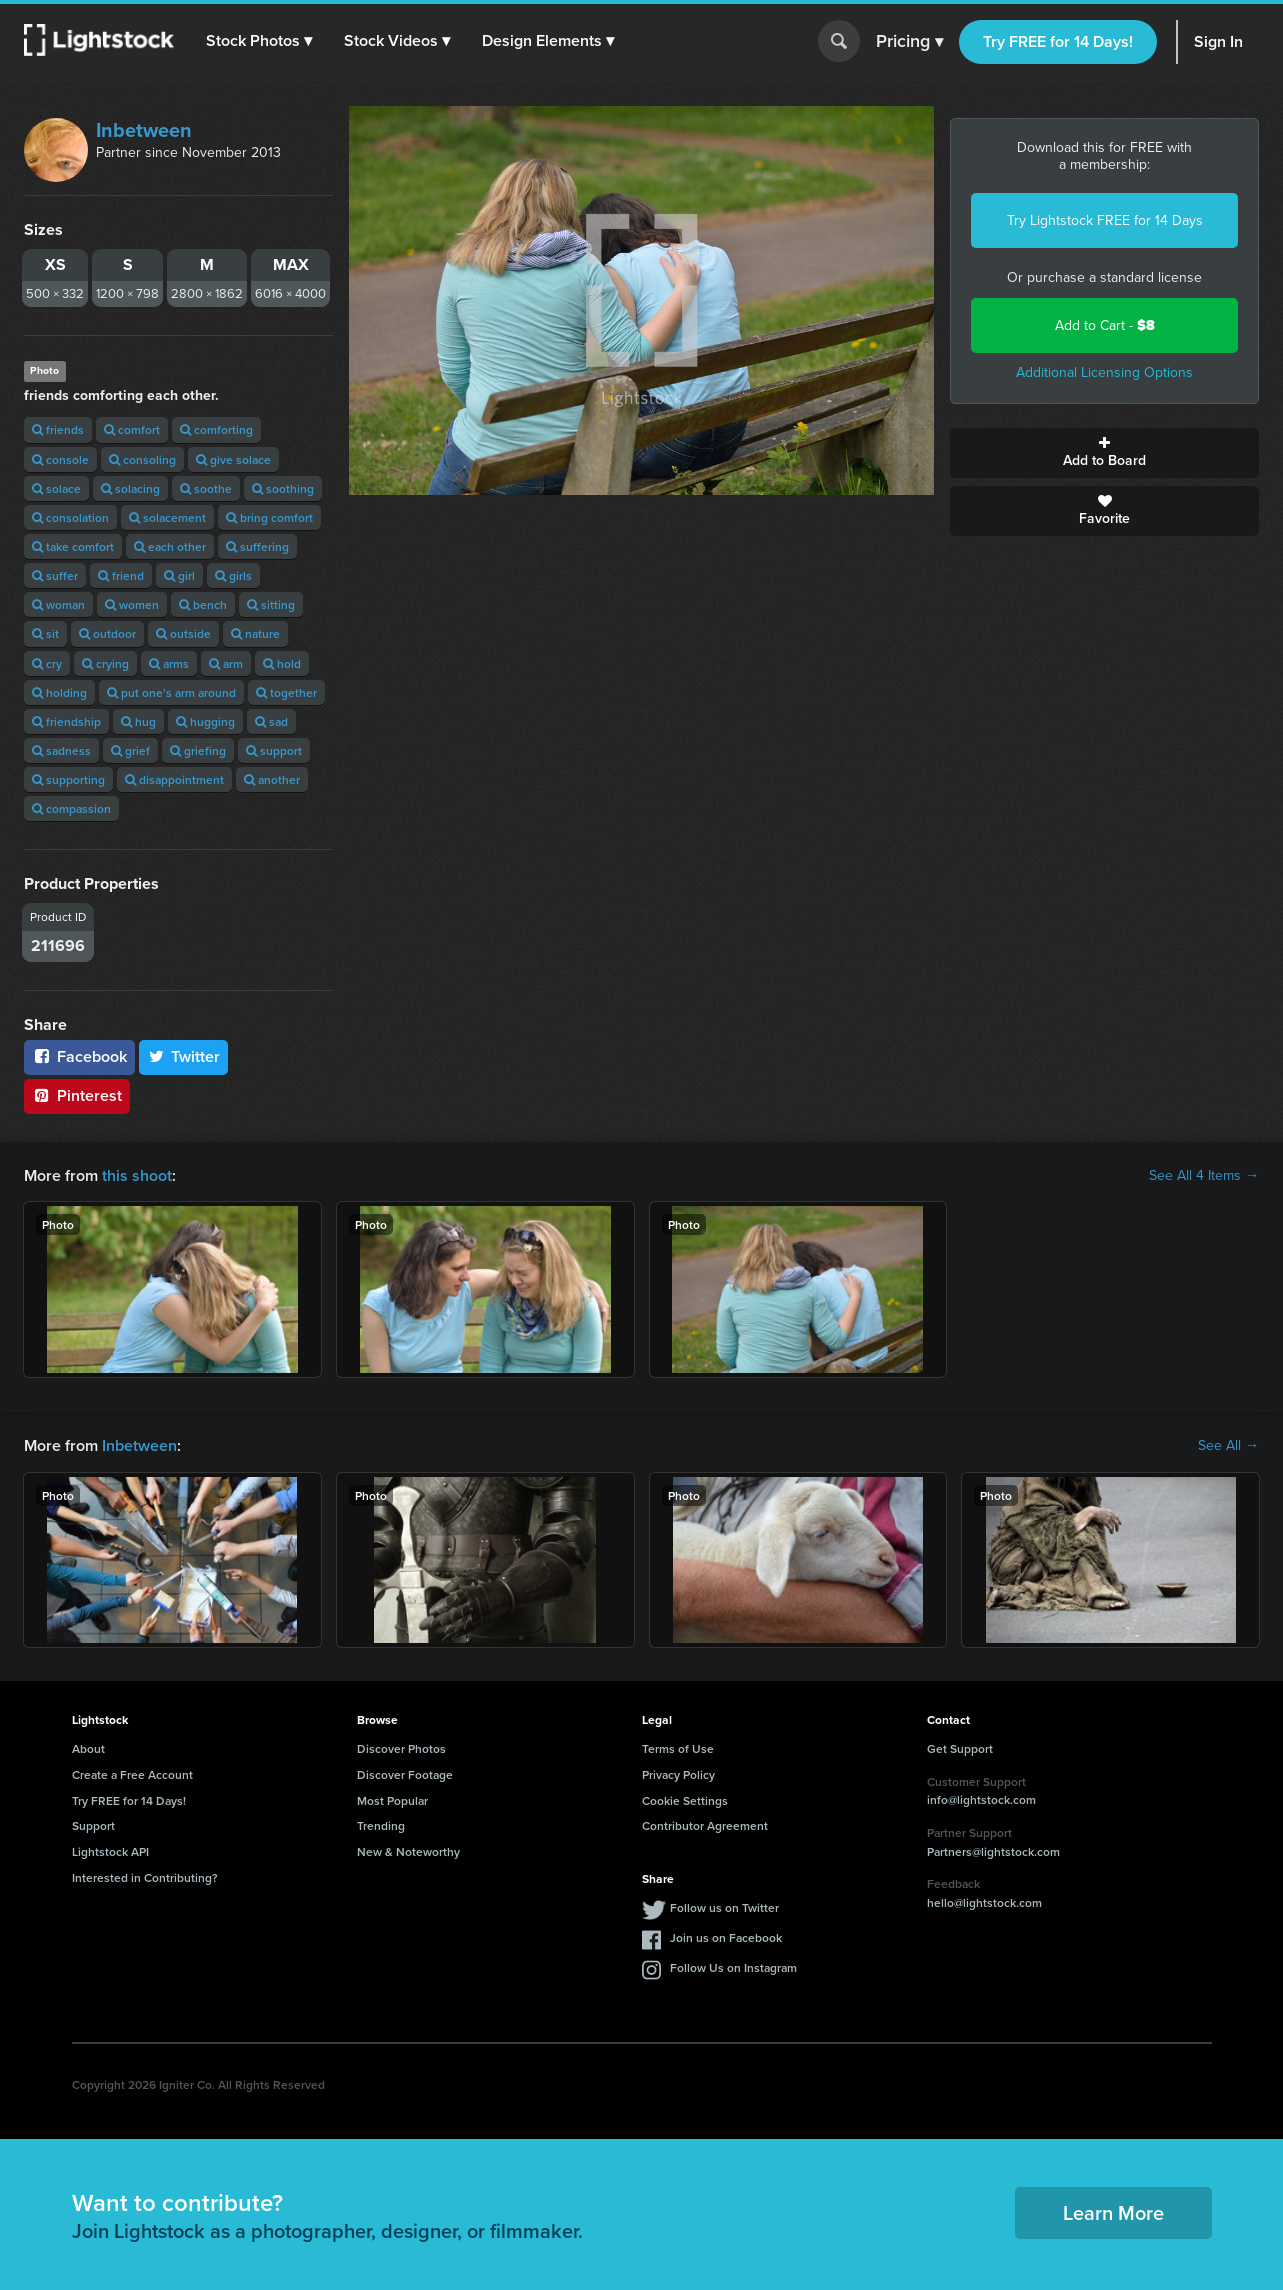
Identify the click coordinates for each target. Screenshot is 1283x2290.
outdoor (107, 633)
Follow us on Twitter (724, 1907)
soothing (283, 488)
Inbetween (144, 130)
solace (56, 488)
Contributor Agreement (705, 1825)
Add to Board (1104, 453)
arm (226, 663)
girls (233, 575)
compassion (71, 808)
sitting (271, 604)
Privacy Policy (678, 1774)
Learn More (1113, 2212)
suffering (257, 546)
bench (203, 604)
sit (45, 633)
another (272, 779)
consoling (142, 459)
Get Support (960, 1748)
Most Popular (392, 1800)
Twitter (184, 1056)
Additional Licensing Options (1104, 372)
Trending (381, 1825)
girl (179, 575)
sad (271, 721)
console (60, 459)
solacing (130, 488)
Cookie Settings (685, 1800)
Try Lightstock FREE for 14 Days (1105, 220)
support (274, 750)
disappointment (174, 779)
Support (93, 1825)
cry (47, 663)
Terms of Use (678, 1748)
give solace (233, 459)
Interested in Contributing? (145, 1877)
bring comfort (269, 517)
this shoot (137, 1175)
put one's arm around (171, 692)
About (88, 1748)
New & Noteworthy (408, 1851)
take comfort (73, 546)
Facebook (79, 1056)
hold (282, 663)
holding (59, 692)
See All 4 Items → (1204, 1176)
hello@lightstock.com (984, 1902)
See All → (1228, 1446)
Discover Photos (401, 1748)
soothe (206, 488)
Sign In (1218, 41)
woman (58, 604)
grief (130, 750)
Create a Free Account (132, 1774)
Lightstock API (110, 1851)
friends (58, 429)
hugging (205, 721)
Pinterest (77, 1095)
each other (170, 546)
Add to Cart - (1105, 325)
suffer (55, 575)
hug (138, 721)
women (132, 604)
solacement (167, 517)
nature (255, 633)
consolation (70, 517)
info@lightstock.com (981, 1799)
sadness (61, 750)
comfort (132, 429)
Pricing (909, 42)
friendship (66, 721)
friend (121, 575)
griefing (198, 750)
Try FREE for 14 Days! (1058, 41)
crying (105, 663)
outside (183, 633)
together (286, 692)
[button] (259, 41)
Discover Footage (405, 1774)
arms (169, 663)
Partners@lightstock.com (993, 1851)
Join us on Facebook (726, 1937)
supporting (68, 779)
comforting (216, 429)
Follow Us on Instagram (733, 1967)
